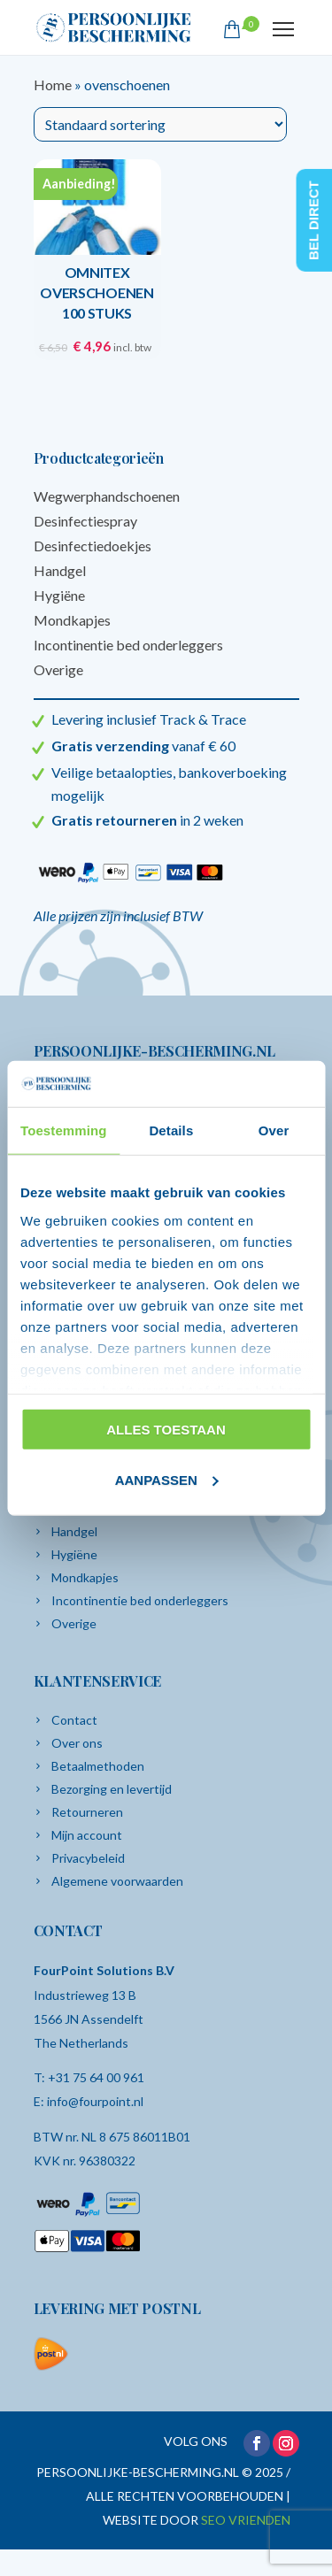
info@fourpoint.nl (95, 2101)
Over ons (77, 1742)
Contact (74, 1719)
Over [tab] (274, 1130)
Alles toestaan (165, 1429)
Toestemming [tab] (63, 1130)
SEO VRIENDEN (245, 2519)
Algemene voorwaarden (117, 1880)
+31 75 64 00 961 (96, 2077)
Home (53, 84)
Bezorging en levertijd (111, 1788)
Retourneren (87, 1811)
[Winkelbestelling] (160, 124)
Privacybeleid (88, 1857)
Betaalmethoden (97, 1765)
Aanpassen (167, 1480)
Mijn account (86, 1834)
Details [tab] (171, 1130)
